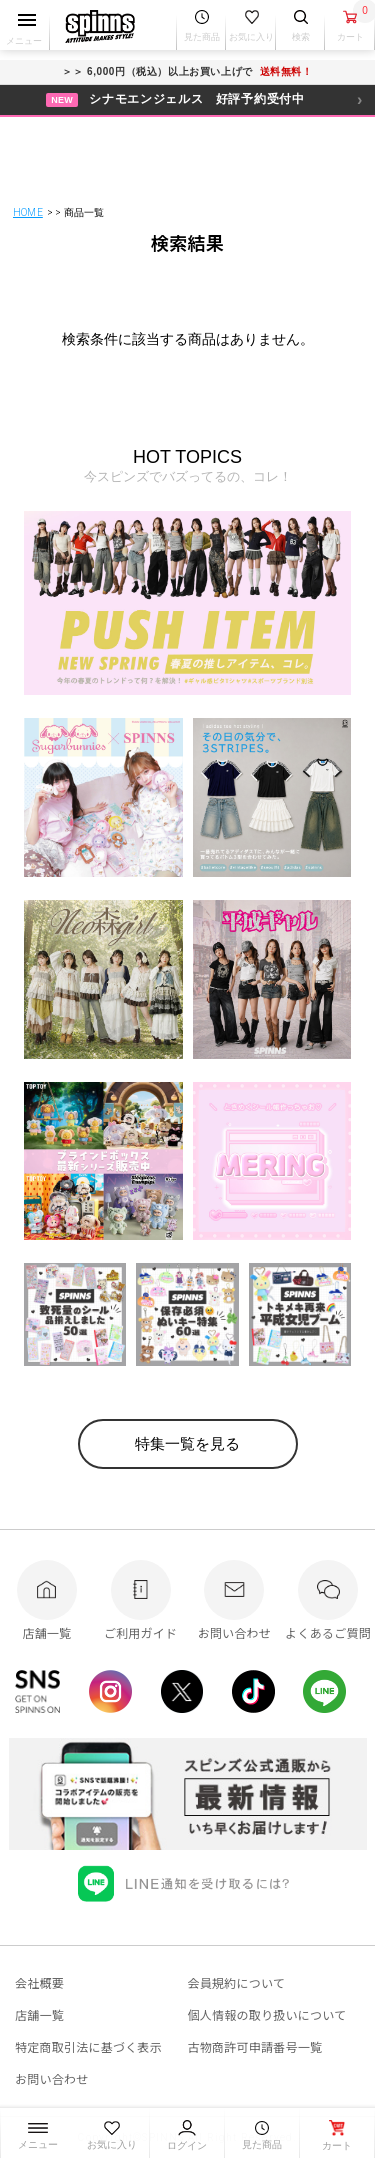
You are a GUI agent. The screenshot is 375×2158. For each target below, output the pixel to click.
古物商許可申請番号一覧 (255, 2046)
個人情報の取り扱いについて (267, 2014)
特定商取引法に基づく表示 (88, 2046)
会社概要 (39, 1982)
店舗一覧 (39, 2014)
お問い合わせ (51, 2078)
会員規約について (237, 1982)
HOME (28, 212)
